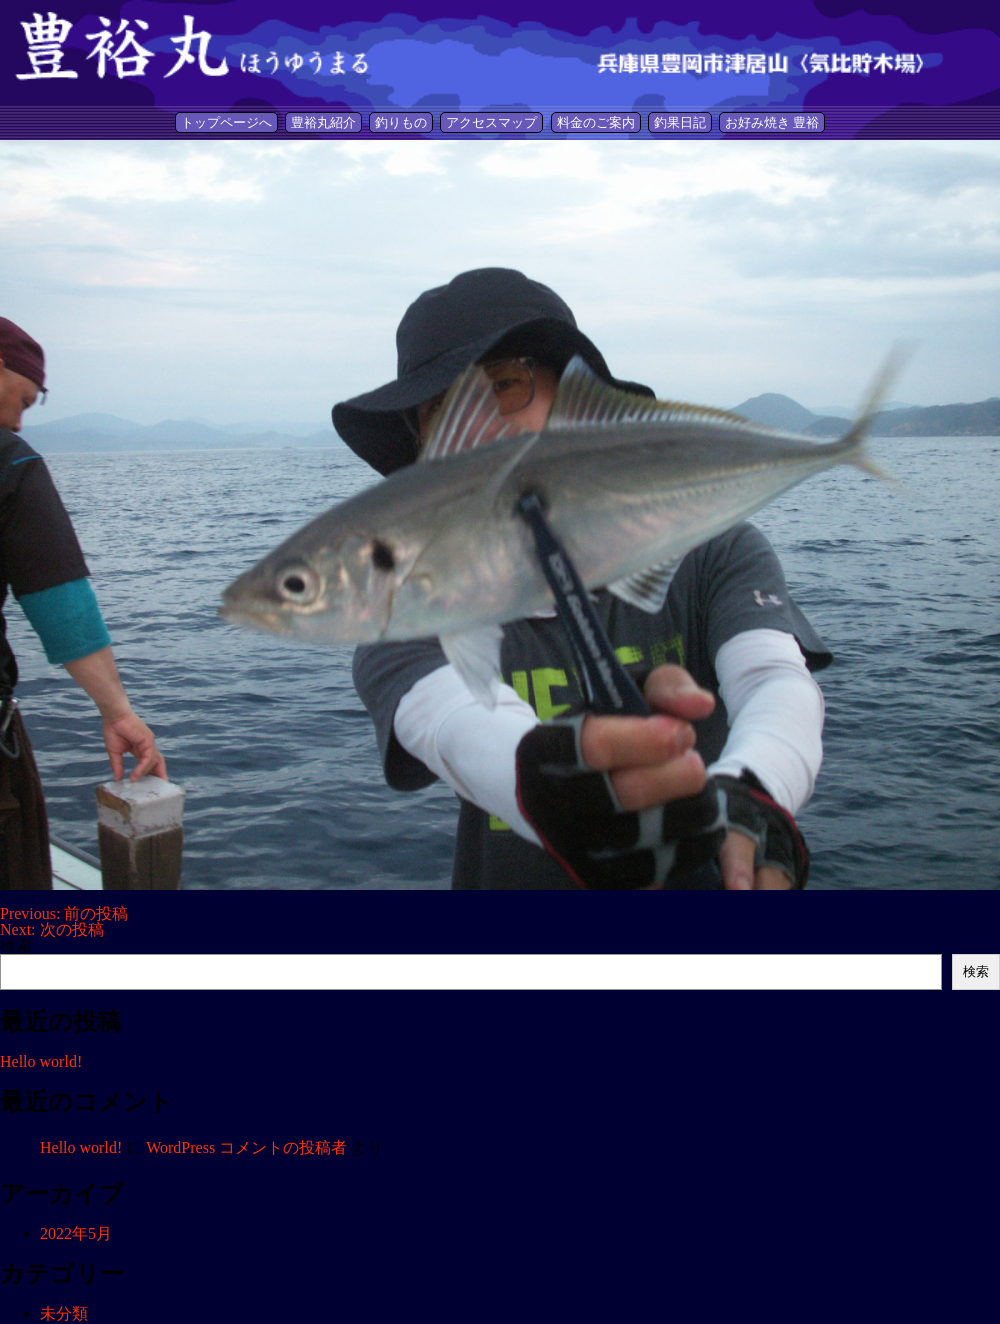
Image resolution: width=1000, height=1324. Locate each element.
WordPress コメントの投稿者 (246, 1147)
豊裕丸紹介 (323, 122)
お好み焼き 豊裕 (772, 122)
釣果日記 (680, 122)
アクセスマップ (491, 122)
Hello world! (41, 1061)
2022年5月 (76, 1233)
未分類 (64, 1313)
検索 (16, 945)
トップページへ (226, 122)
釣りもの (401, 122)
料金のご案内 (596, 122)
